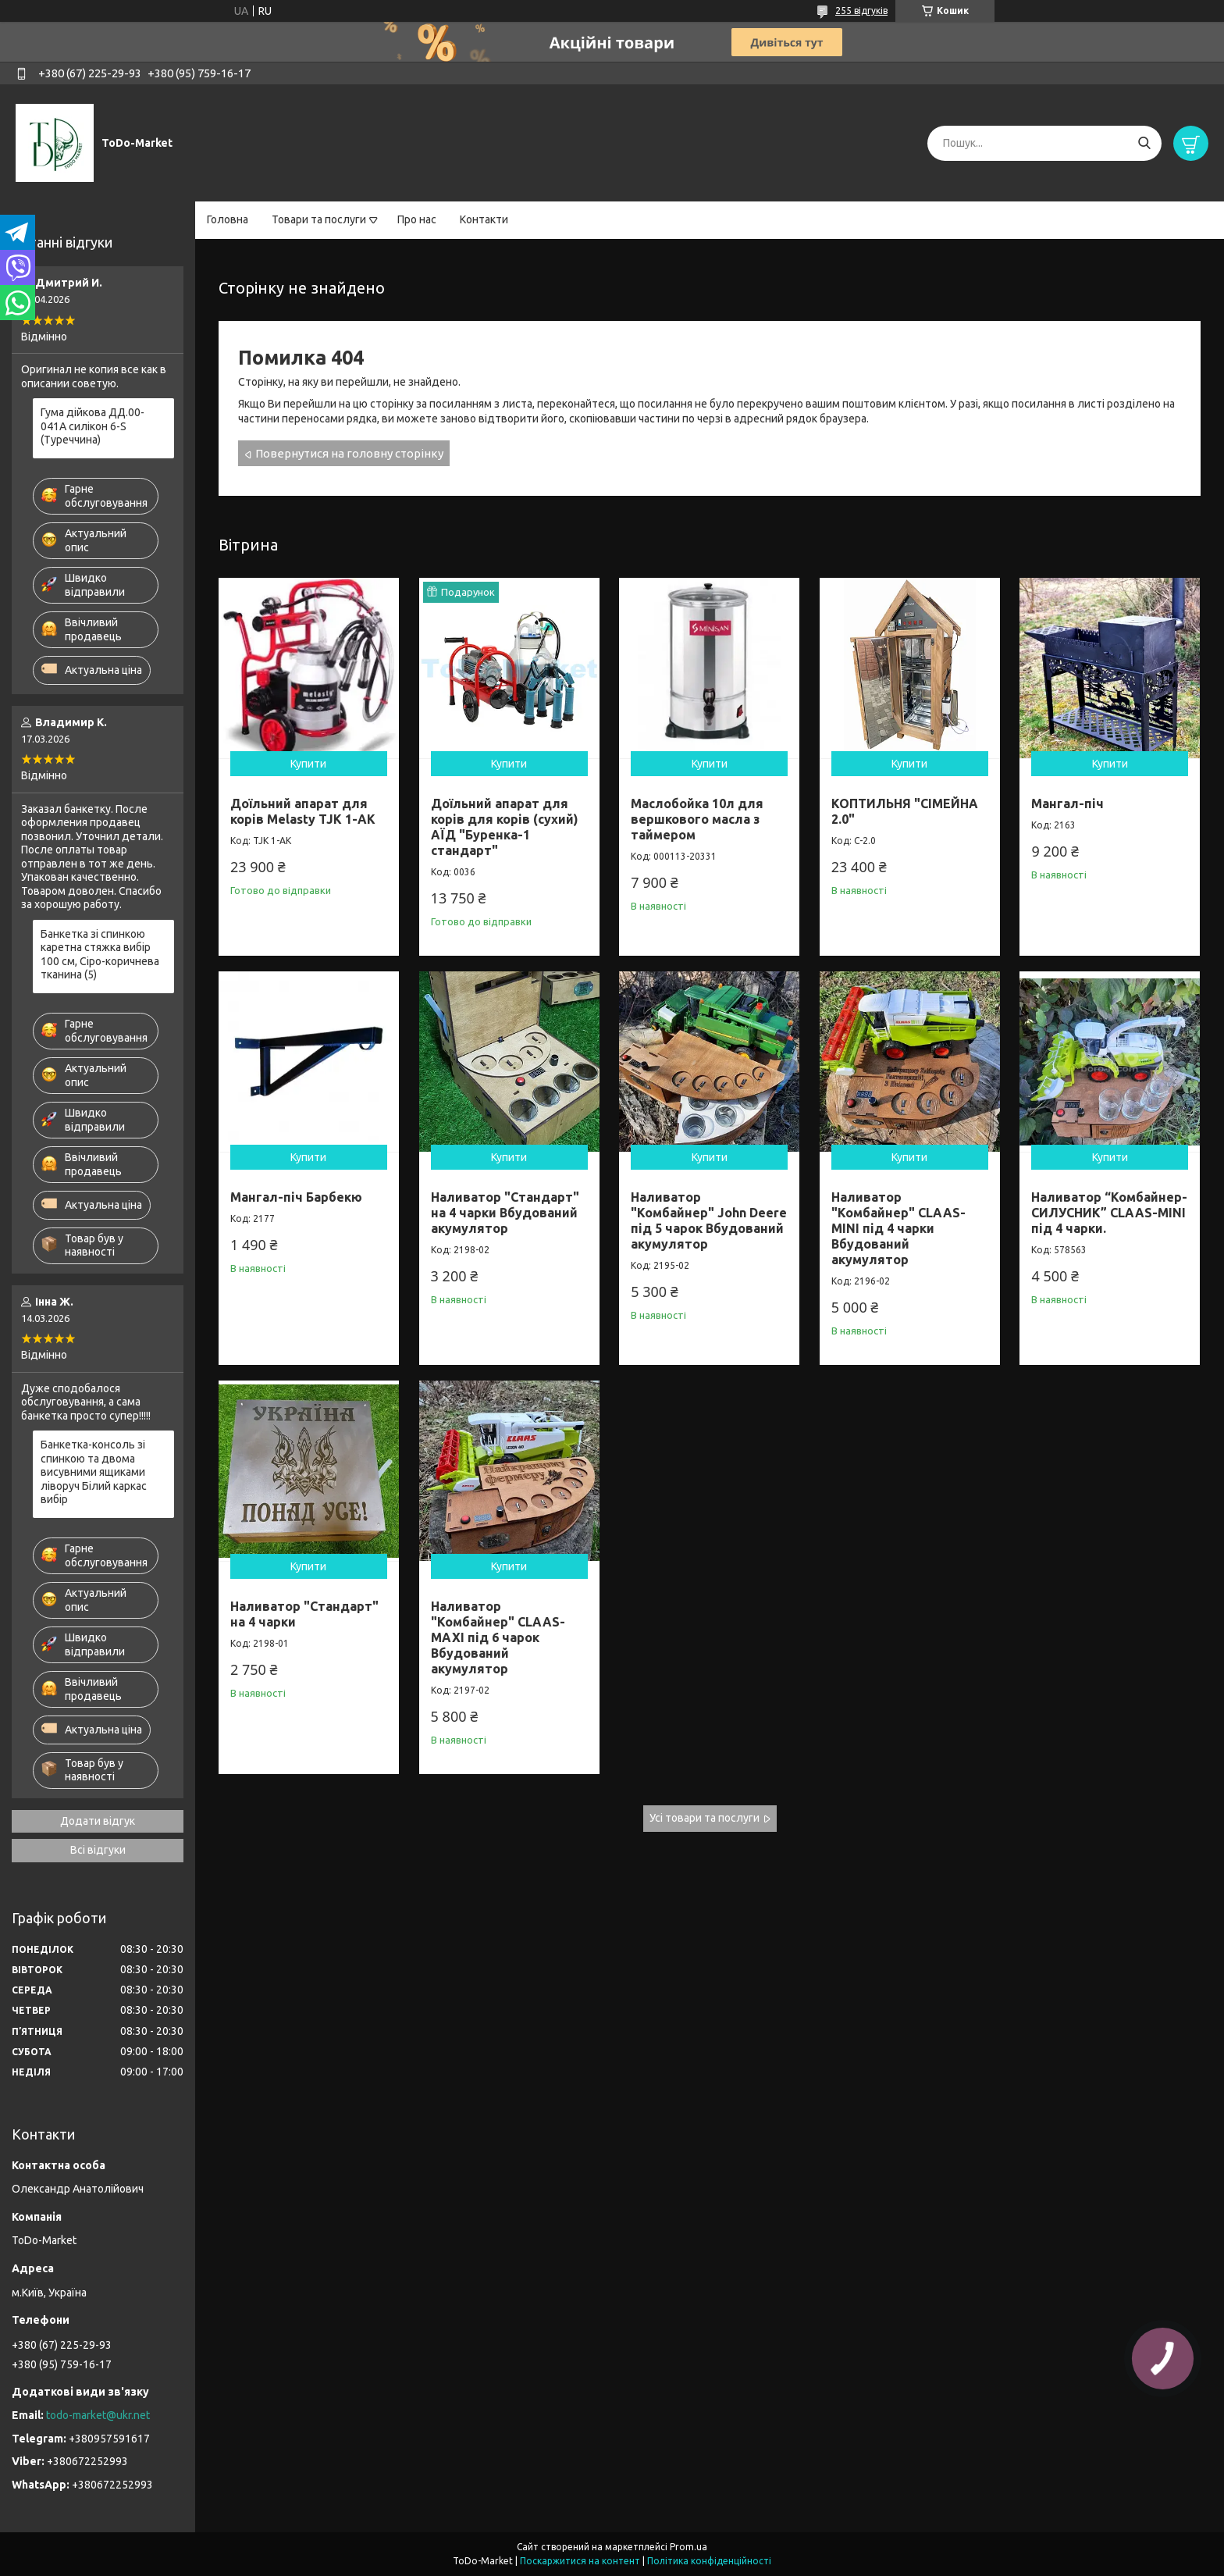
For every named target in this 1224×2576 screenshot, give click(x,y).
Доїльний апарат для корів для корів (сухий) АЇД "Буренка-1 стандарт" (504, 826)
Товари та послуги (319, 219)
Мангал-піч (1067, 803)
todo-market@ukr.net (98, 2415)
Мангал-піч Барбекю (296, 1197)
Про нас (416, 219)
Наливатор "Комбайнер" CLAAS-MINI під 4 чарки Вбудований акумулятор (898, 1228)
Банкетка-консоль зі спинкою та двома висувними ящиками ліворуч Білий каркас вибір (94, 1471)
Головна (227, 219)
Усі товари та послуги (704, 1818)
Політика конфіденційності (709, 2561)
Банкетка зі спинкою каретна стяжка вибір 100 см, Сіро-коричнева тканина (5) (100, 955)
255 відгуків (861, 10)
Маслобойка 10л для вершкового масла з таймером (697, 819)
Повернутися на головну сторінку (349, 453)
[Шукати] (1144, 143)
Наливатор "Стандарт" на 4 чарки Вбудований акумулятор (505, 1212)
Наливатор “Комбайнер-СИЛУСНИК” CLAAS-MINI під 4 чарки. (1109, 1212)
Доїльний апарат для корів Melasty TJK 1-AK (302, 811)
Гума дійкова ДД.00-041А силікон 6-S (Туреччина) (92, 426)
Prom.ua (688, 2547)
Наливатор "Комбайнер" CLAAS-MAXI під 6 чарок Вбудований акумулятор (498, 1637)
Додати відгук (97, 1821)
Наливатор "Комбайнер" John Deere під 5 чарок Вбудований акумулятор (709, 1220)
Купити (308, 763)
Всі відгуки (98, 1850)
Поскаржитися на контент (580, 2561)
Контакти (484, 219)
